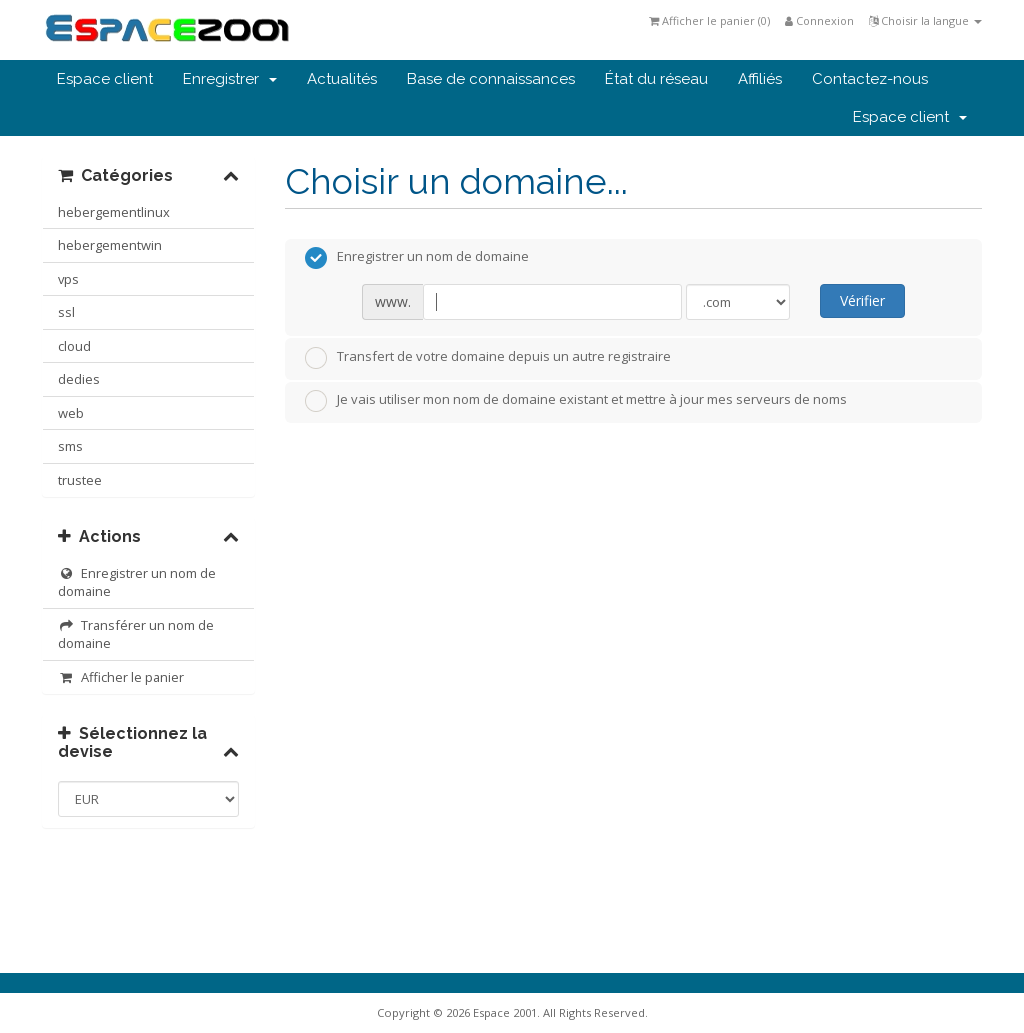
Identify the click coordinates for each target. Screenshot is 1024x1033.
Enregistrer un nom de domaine (137, 582)
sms (70, 446)
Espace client (105, 79)
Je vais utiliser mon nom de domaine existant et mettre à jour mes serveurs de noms (576, 401)
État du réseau (656, 79)
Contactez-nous (870, 79)
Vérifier (862, 300)
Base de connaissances (491, 79)
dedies (79, 379)
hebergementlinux (114, 212)
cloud (74, 346)
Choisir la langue (925, 20)
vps (68, 279)
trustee (80, 480)
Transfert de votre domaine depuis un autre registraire (488, 358)
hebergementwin (110, 245)
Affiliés (760, 79)
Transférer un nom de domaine (136, 634)
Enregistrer (230, 79)
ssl (66, 312)
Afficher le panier (121, 677)
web (71, 413)
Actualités (342, 79)
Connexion (819, 20)
